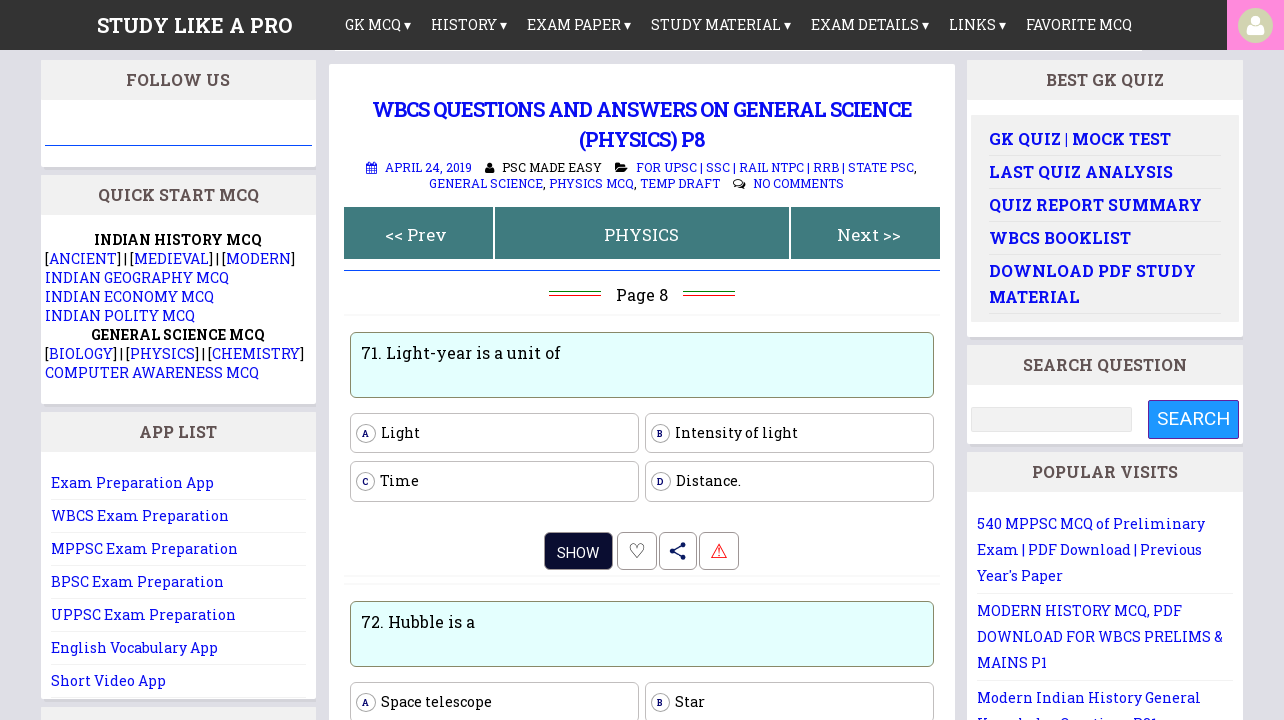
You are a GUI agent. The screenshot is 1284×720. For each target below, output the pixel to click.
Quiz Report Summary (1095, 204)
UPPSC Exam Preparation (143, 614)
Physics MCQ (591, 183)
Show (578, 553)
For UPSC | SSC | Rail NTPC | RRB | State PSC (775, 167)
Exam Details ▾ (870, 24)
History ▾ (469, 24)
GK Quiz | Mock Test (1080, 138)
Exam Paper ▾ (579, 24)
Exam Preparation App (132, 482)
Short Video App (108, 680)
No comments (798, 183)
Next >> (869, 234)
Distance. (696, 481)
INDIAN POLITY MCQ (120, 315)
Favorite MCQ (1079, 24)
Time (387, 481)
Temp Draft (680, 183)
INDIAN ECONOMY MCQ (129, 296)
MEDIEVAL (171, 258)
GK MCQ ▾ (378, 24)
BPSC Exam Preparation (137, 581)
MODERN (258, 258)
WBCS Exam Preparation (140, 515)
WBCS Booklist (1060, 237)
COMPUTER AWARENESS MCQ (152, 372)
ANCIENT (83, 258)
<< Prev (416, 234)
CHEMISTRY (256, 353)
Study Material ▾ (721, 24)
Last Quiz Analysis (1081, 171)
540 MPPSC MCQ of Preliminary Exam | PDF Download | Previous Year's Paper (1091, 549)
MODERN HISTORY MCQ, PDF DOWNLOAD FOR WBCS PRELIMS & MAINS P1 (1100, 636)
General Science (486, 183)
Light (388, 433)
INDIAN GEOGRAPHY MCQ (137, 277)
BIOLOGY (81, 353)
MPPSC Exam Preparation (144, 548)
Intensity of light (724, 433)
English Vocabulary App (134, 647)
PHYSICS (641, 234)
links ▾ (977, 24)
